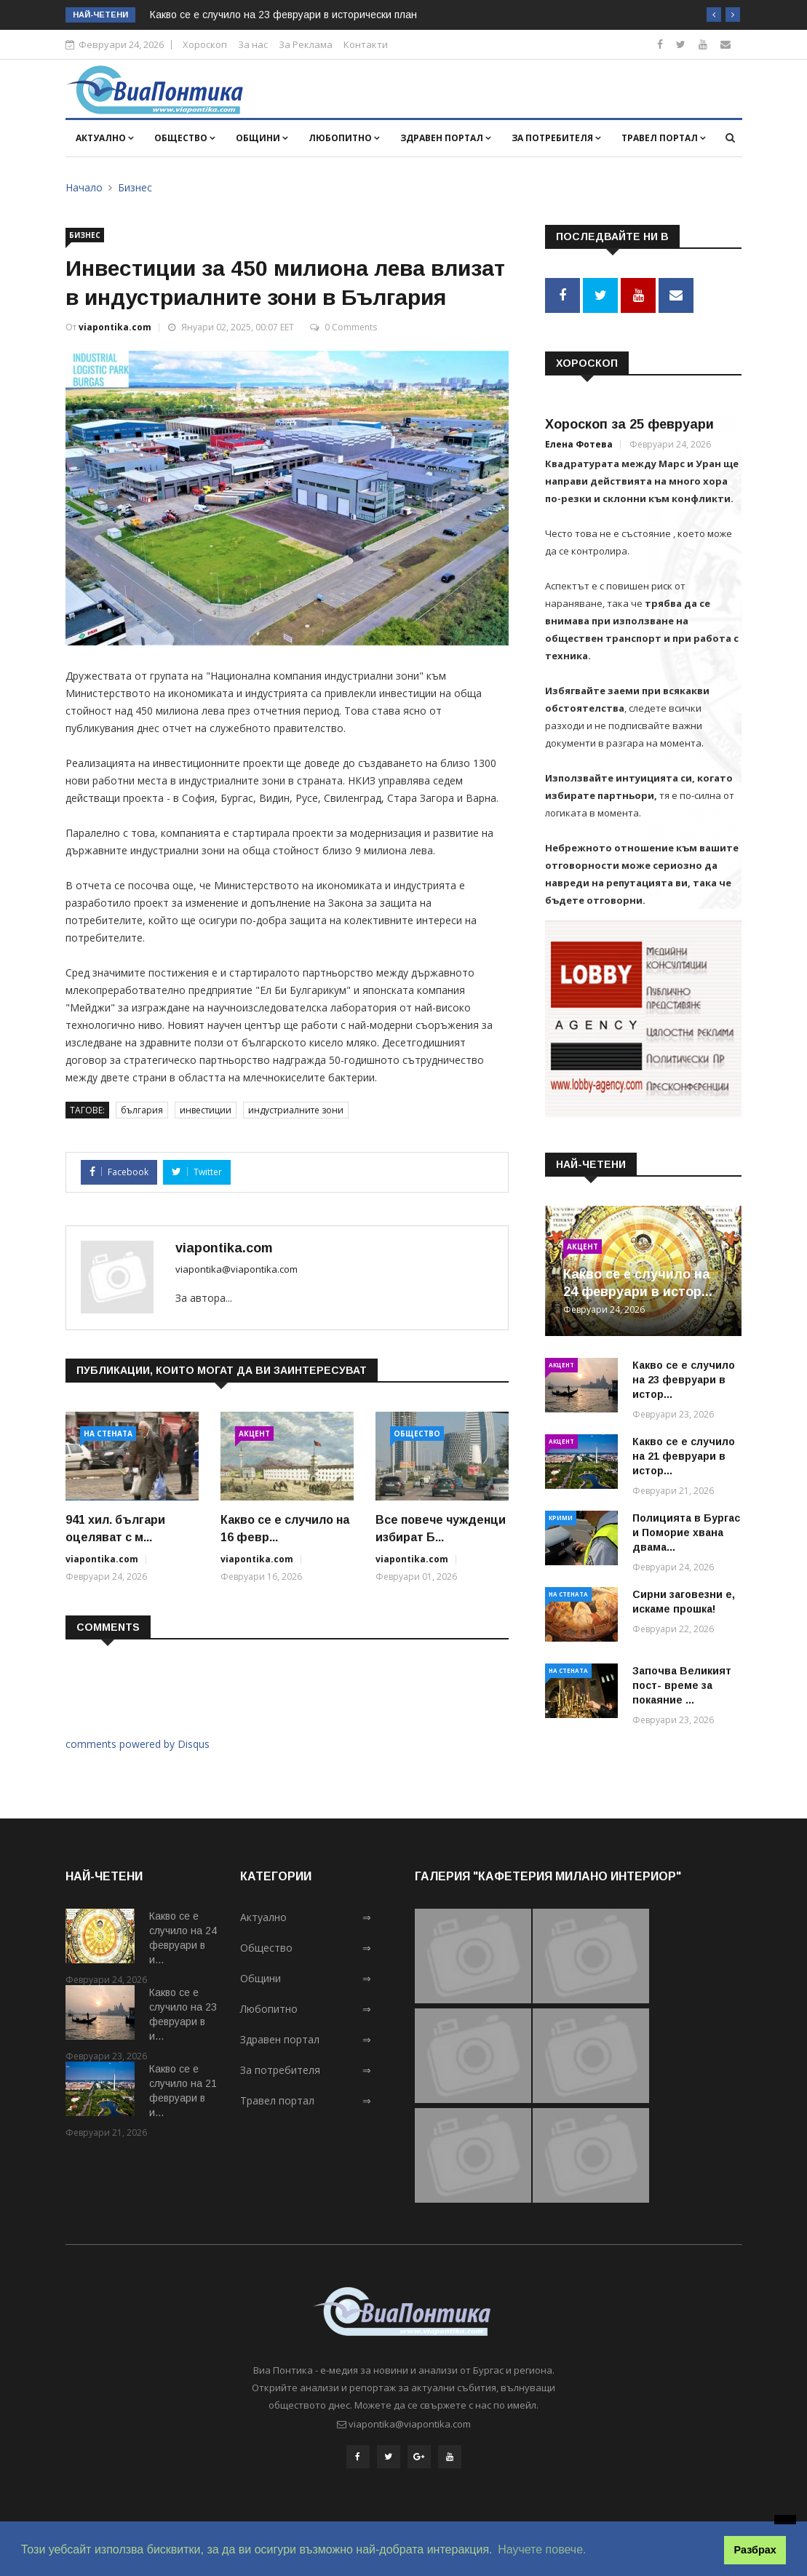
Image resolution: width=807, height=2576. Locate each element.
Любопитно (344, 138)
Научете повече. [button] (542, 2549)
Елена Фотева (579, 441)
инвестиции (205, 1110)
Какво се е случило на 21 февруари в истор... (683, 1453)
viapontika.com (115, 327)
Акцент (254, 1433)
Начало (84, 187)
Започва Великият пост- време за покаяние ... (681, 1682)
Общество (184, 138)
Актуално (105, 138)
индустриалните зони (295, 1110)
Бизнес (135, 187)
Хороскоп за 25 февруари (629, 421)
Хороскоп (205, 44)
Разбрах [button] (755, 2550)
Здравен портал (445, 138)
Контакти (365, 44)
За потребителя (556, 138)
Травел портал (663, 138)
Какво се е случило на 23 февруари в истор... (683, 1376)
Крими (561, 1515)
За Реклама (306, 44)
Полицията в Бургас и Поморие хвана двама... (686, 1529)
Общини (262, 138)
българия (142, 1110)
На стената (108, 1433)
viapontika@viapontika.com (236, 1269)
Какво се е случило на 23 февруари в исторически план (283, 14)
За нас (253, 44)
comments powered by (137, 1744)
